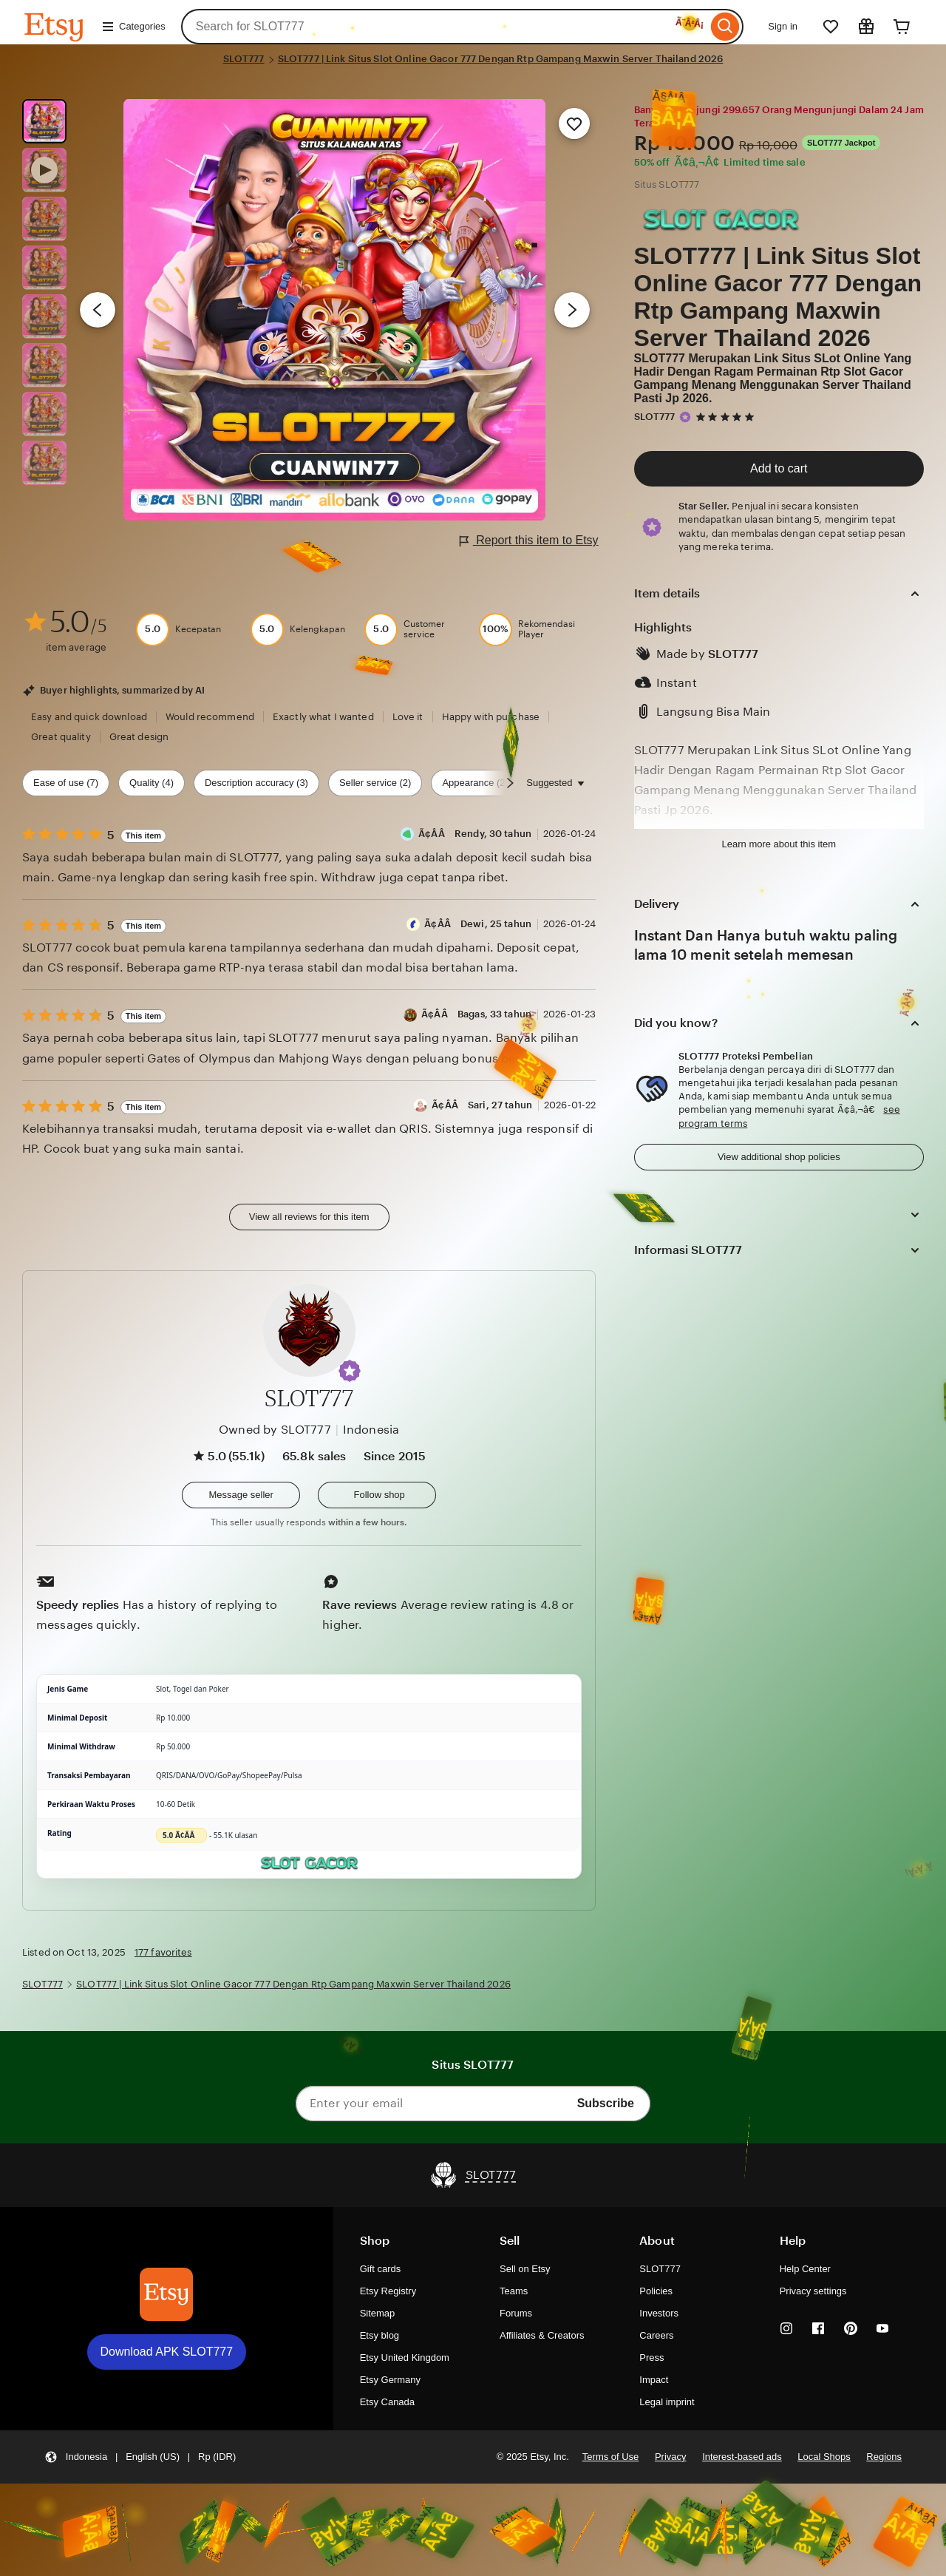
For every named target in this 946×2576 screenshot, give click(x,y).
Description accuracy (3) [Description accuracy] (256, 782)
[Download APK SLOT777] (166, 2294)
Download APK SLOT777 (167, 2351)
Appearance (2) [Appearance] (475, 782)
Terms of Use (610, 2456)
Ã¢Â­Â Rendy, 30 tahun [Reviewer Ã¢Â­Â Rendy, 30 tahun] (474, 833)
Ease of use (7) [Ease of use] (65, 782)
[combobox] (444, 26)
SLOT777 (244, 58)
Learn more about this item (779, 844)
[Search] (725, 26)
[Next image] (572, 310)
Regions (884, 2456)
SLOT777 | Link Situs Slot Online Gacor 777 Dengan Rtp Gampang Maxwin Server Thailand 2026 (501, 58)
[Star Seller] (685, 417)
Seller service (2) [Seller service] (375, 782)
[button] (349, 1371)
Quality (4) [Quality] (151, 782)
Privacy (671, 2456)
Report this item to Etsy (529, 541)
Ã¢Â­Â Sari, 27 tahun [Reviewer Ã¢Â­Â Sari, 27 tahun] (482, 1105)
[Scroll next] (510, 783)
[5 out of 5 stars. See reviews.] (727, 416)
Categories (133, 26)
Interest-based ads (742, 2456)
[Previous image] (97, 310)
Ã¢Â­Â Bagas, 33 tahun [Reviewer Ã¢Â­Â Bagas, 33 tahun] (476, 1014)
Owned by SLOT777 (275, 1430)
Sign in (782, 26)
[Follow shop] (377, 1495)
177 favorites (163, 1952)
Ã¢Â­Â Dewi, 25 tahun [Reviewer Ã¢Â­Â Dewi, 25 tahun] (477, 923)
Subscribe (605, 2103)
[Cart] (901, 26)
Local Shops (823, 2456)
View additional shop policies (779, 1156)
